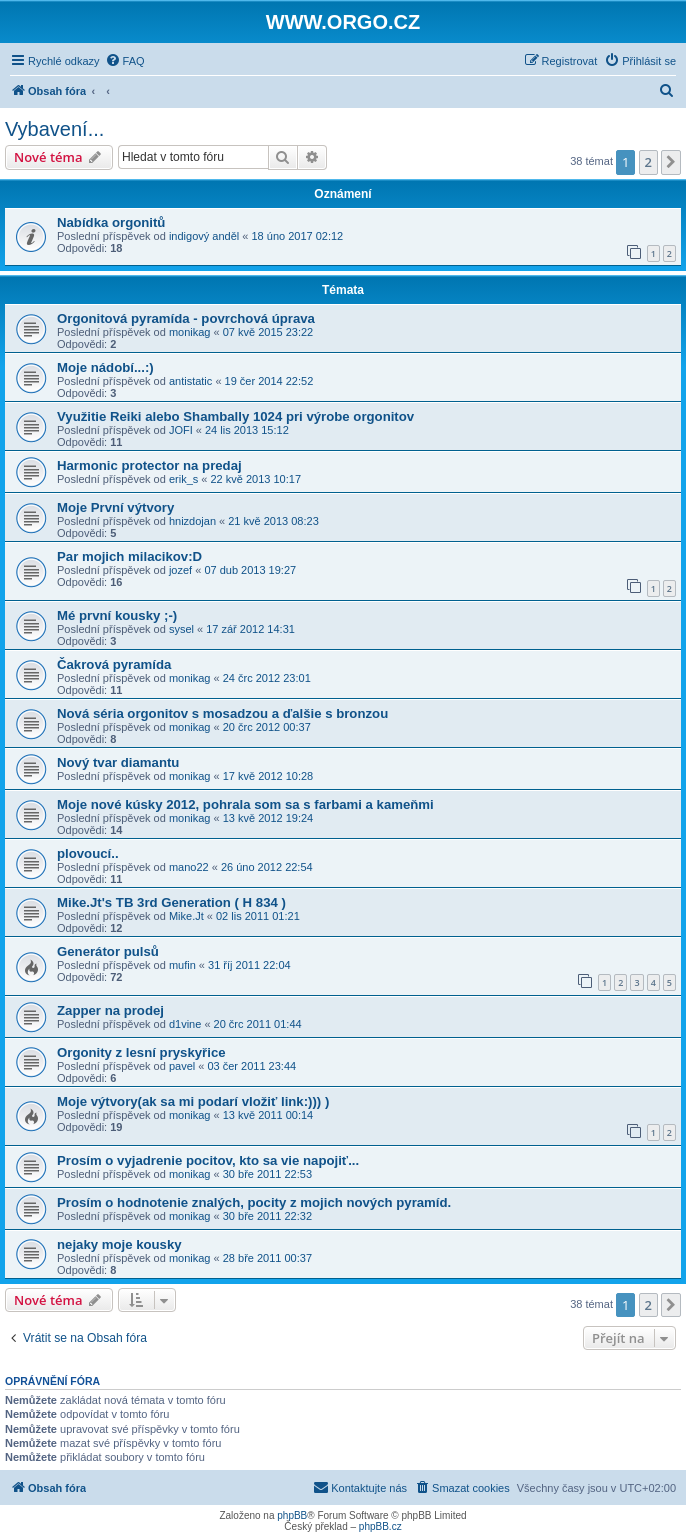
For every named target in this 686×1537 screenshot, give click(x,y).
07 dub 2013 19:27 (250, 570)
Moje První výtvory (115, 507)
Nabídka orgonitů (111, 222)
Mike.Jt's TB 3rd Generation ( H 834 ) (171, 902)
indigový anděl (204, 236)
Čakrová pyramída (114, 664)
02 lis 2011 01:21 (258, 916)
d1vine (185, 1024)
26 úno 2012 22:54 (267, 867)
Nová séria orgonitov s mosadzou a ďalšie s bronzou (222, 713)
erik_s (183, 479)
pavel (182, 1066)
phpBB (292, 1515)
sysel (181, 629)
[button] (671, 162)
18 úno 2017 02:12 (297, 236)
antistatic (190, 381)
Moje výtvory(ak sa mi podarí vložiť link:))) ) (193, 1101)
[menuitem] (125, 61)
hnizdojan (192, 521)
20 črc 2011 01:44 (258, 1024)
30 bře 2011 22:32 (267, 1216)
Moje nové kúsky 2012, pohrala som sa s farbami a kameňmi (245, 804)
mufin (182, 965)
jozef (180, 570)
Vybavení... (54, 129)
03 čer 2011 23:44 (251, 1066)
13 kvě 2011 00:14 (268, 1115)
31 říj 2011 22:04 (249, 965)
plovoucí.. (88, 853)
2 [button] (648, 162)
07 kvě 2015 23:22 (268, 332)
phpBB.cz (380, 1526)
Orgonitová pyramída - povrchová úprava (186, 318)
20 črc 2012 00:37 (267, 727)
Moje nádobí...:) (105, 367)
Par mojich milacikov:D (129, 556)
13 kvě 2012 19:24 (268, 818)
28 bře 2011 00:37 (267, 1258)
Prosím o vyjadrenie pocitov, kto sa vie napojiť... (208, 1160)
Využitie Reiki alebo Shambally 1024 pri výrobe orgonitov (235, 416)
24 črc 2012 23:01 (267, 678)
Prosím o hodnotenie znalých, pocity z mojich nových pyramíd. (254, 1202)
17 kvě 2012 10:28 (268, 776)
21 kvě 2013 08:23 (273, 521)
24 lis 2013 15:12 (247, 430)
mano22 (189, 867)
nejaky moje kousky (119, 1244)
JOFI (181, 430)
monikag (190, 332)
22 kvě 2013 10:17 (255, 479)
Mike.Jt (186, 916)
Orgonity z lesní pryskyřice (141, 1052)
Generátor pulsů (108, 951)
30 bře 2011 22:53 (267, 1174)
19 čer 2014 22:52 (269, 381)
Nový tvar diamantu (118, 762)
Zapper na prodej (110, 1010)
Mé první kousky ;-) (117, 615)
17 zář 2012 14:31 (250, 629)
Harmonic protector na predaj (149, 465)
